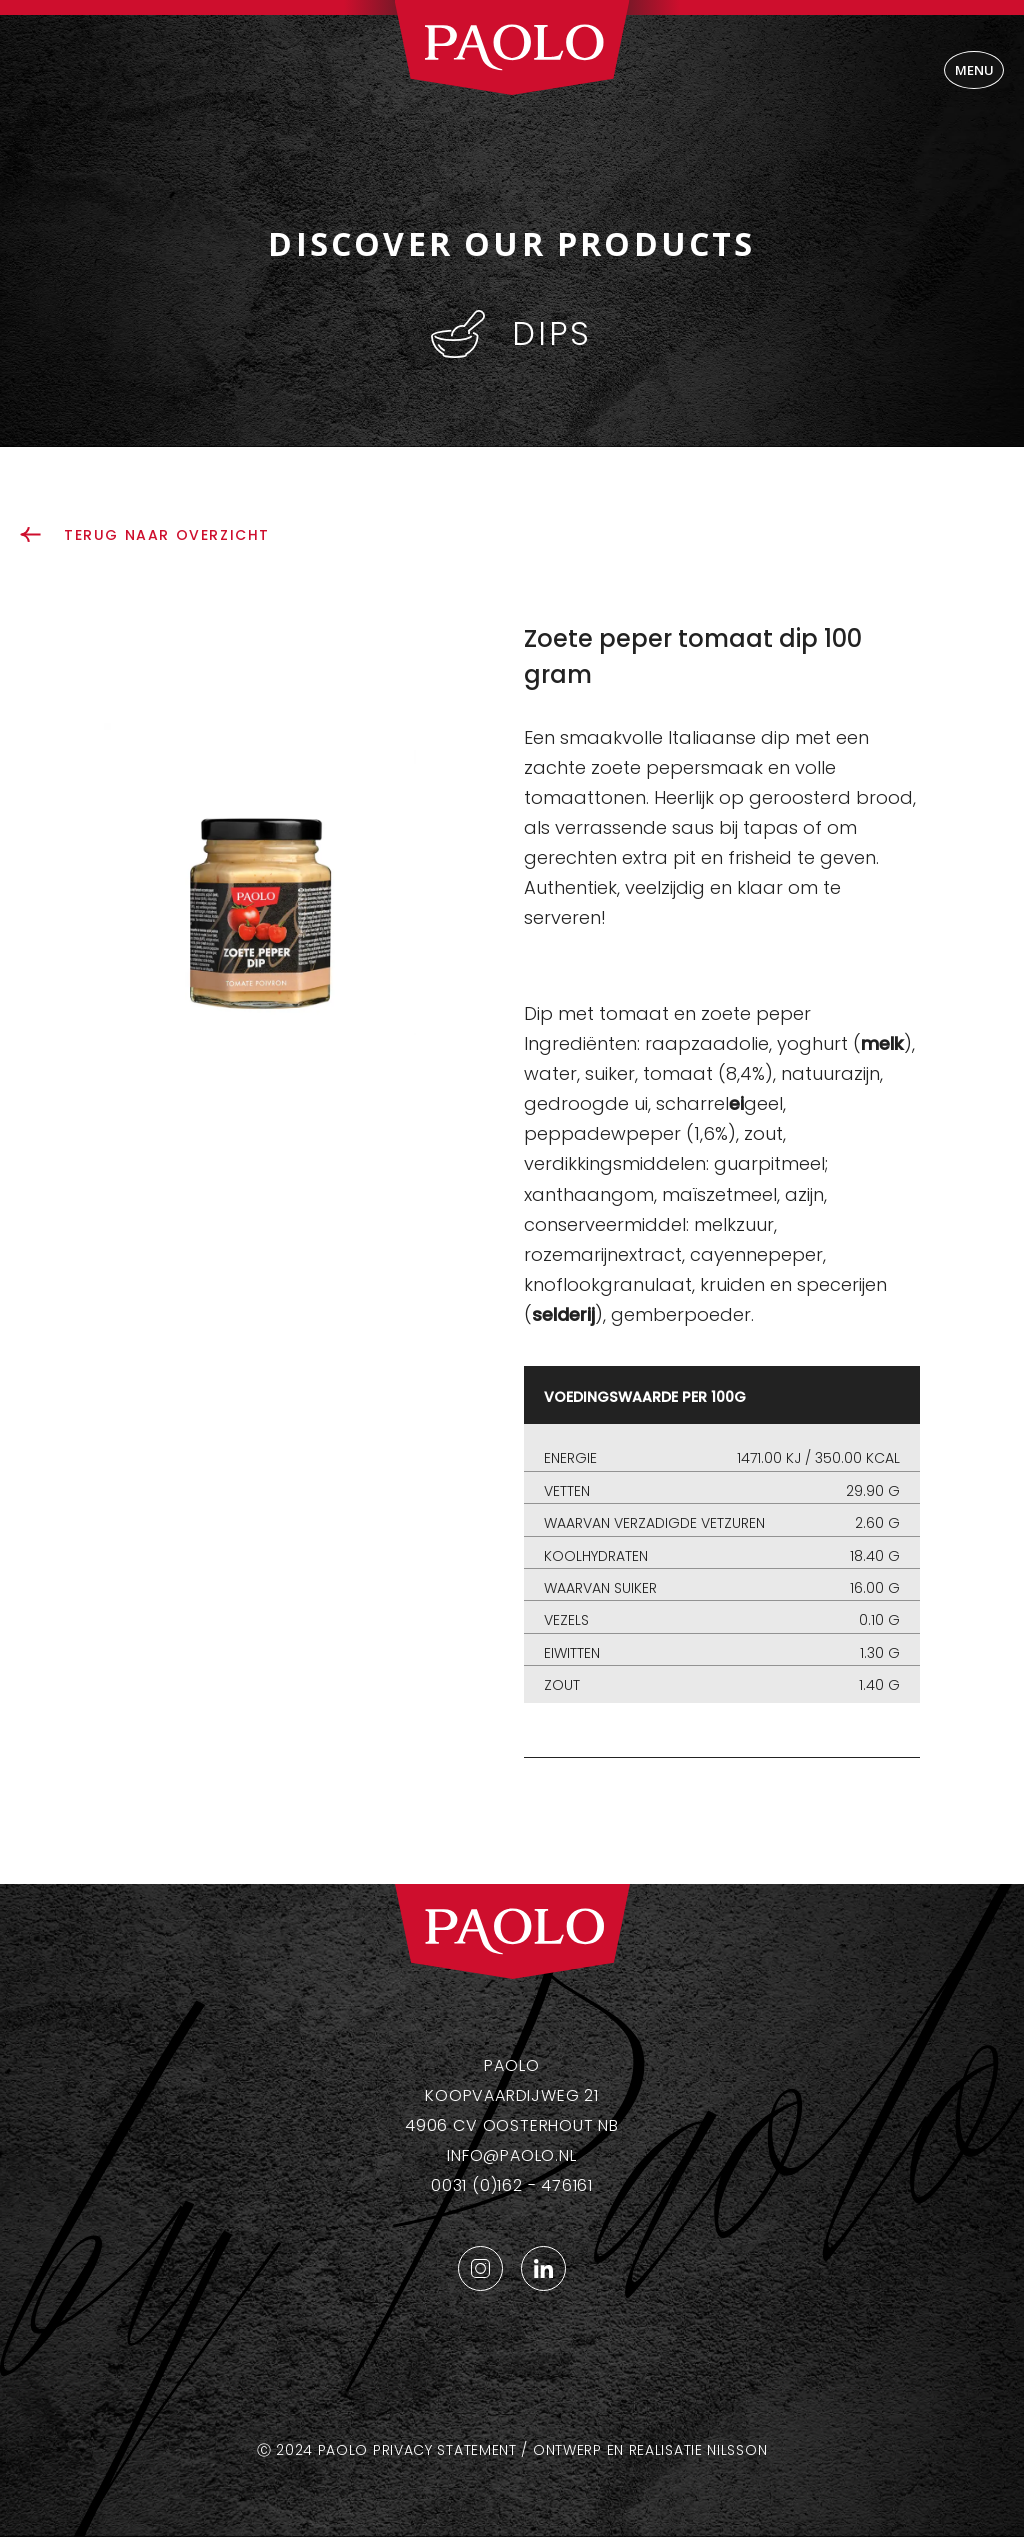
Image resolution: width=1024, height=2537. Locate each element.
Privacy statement (445, 2450)
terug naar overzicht (167, 535)
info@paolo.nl (511, 2155)
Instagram (480, 2268)
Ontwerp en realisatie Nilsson (650, 2450)
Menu (974, 70)
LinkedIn (543, 2268)
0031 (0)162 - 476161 (512, 2185)
